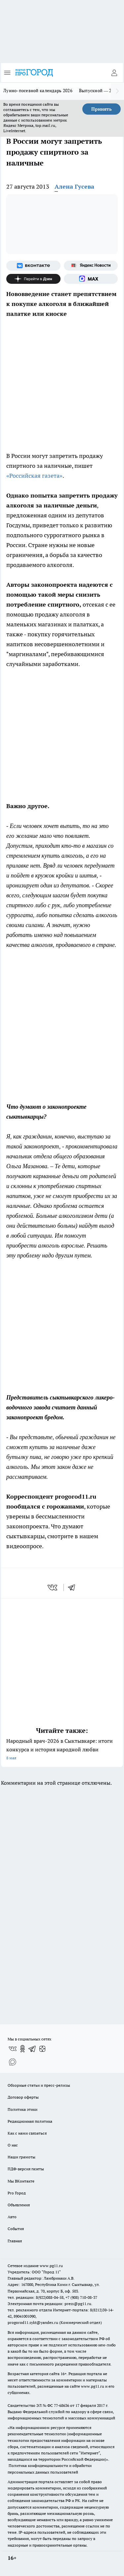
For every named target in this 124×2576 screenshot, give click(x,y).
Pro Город (17, 2192)
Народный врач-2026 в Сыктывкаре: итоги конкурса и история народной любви (62, 1749)
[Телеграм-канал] (32, 2048)
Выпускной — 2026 (99, 90)
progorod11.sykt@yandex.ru (33, 2322)
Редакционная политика (30, 2121)
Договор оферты (23, 2097)
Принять (101, 109)
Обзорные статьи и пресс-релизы (39, 2085)
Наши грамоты (21, 2156)
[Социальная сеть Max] (91, 279)
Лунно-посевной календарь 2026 (37, 90)
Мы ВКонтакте (21, 2181)
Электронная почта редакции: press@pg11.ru (49, 2303)
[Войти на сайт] (114, 72)
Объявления (19, 2204)
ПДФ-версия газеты (26, 2168)
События (16, 2228)
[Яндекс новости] (91, 266)
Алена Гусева (74, 186)
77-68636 (61, 2405)
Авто (12, 2216)
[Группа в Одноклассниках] (22, 2048)
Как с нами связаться (27, 2133)
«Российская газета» (34, 475)
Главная (15, 2240)
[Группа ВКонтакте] (33, 266)
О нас (13, 2145)
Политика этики (22, 2109)
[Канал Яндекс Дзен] (33, 279)
